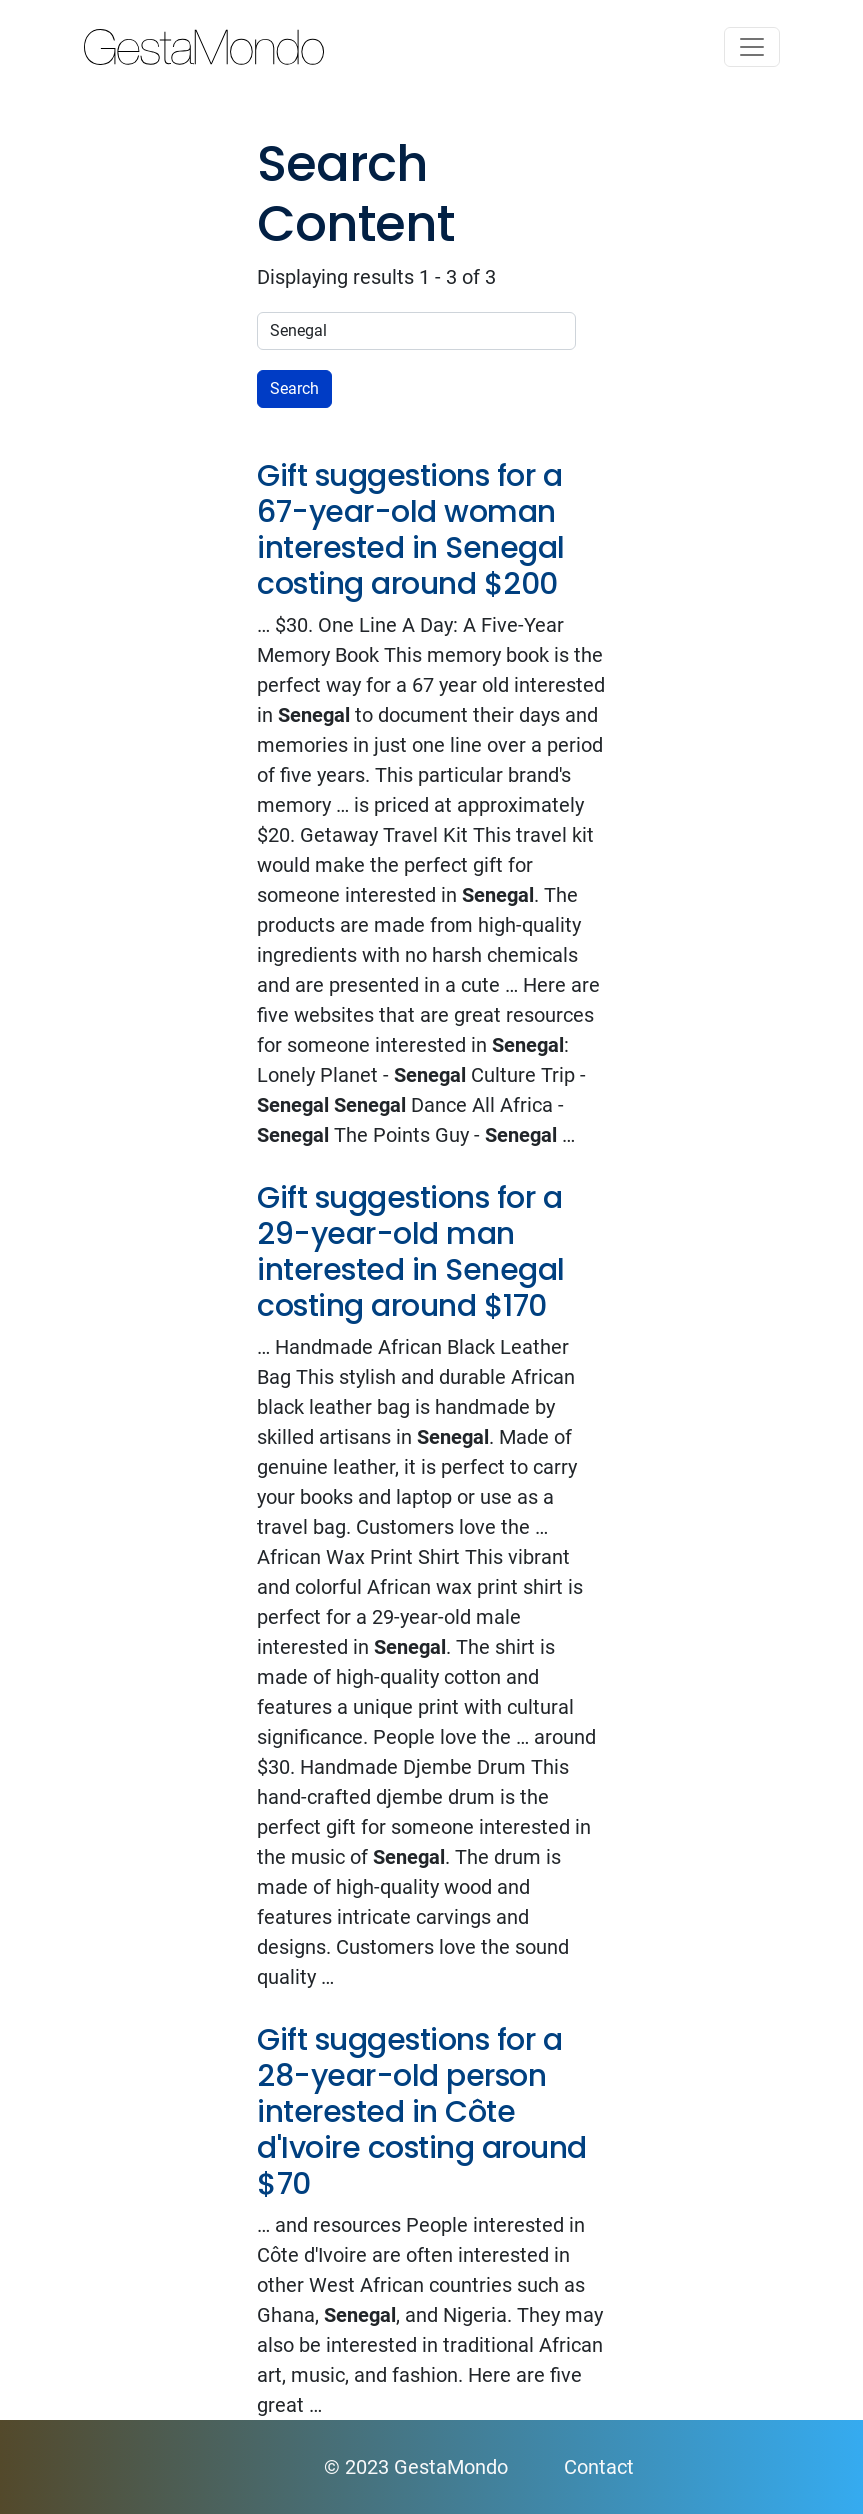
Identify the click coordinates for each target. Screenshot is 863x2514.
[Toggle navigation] (752, 47)
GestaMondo (431, 47)
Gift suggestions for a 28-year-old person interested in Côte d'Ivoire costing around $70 (422, 2112)
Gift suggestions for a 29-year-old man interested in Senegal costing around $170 (411, 1252)
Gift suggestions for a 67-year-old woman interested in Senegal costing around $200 (411, 530)
